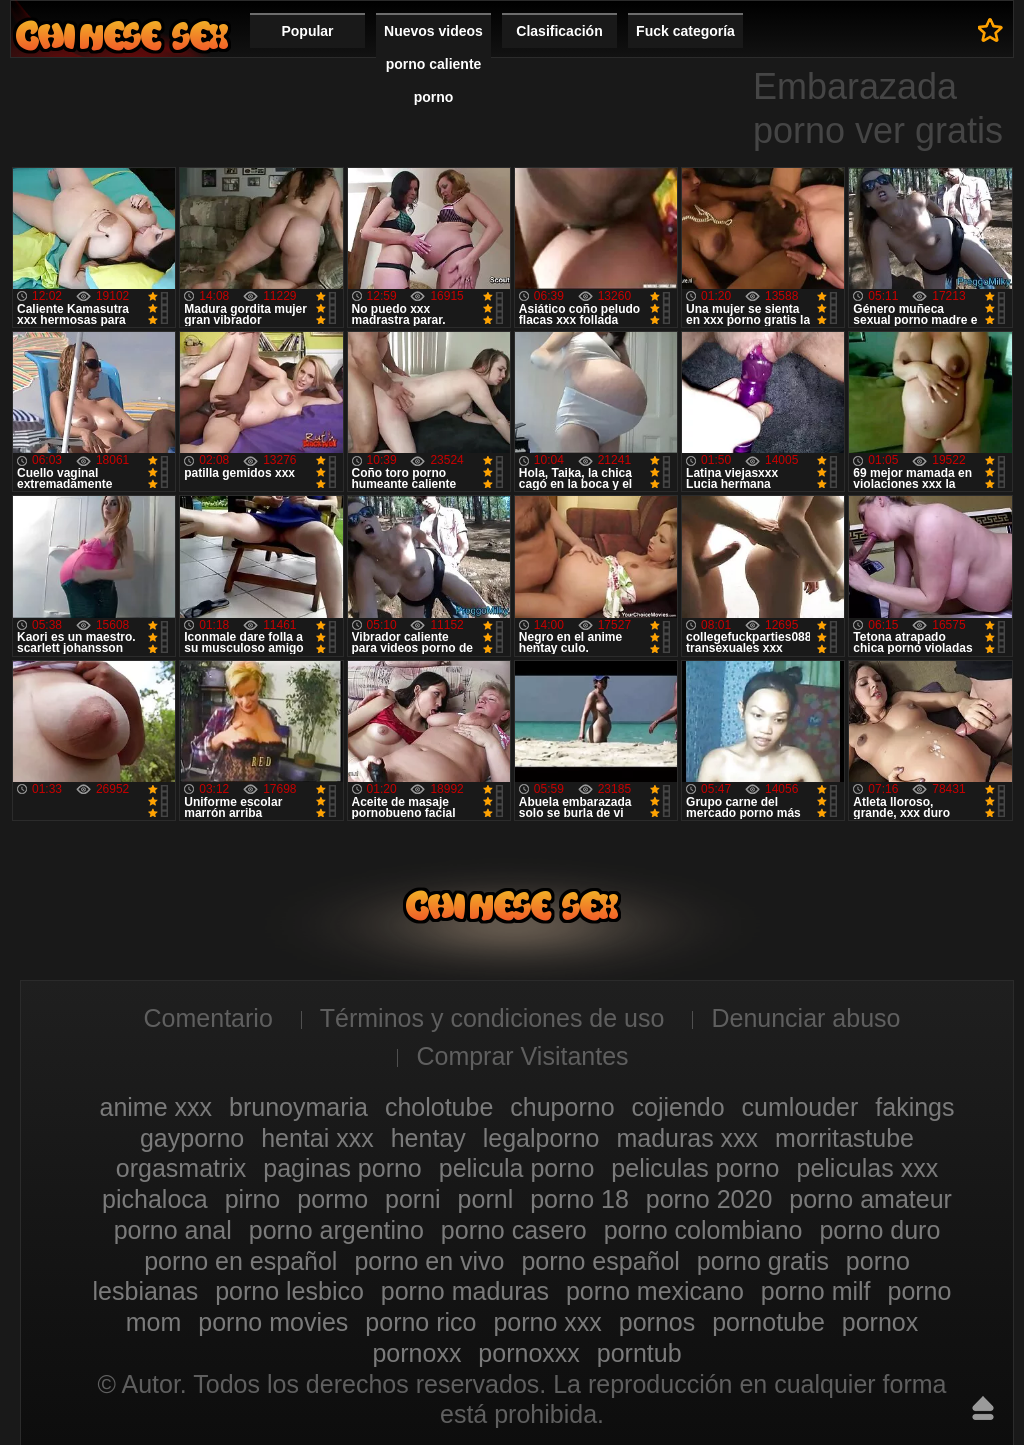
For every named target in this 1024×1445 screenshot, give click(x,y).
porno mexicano (655, 1291)
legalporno (541, 1138)
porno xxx (547, 1322)
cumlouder (800, 1107)
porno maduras (465, 1291)
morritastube (844, 1138)
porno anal (173, 1230)
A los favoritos (990, 30)
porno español (600, 1261)
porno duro (879, 1230)
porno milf (816, 1291)
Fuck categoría (685, 31)
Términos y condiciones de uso (492, 1018)
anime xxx (156, 1107)
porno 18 (579, 1199)
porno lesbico (289, 1291)
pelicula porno (517, 1168)
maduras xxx (687, 1138)
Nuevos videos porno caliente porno (433, 64)
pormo (332, 1199)
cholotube (439, 1107)
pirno (253, 1199)
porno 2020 (709, 1199)
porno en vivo (429, 1261)
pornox (880, 1322)
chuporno (562, 1107)
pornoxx (416, 1353)
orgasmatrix (181, 1168)
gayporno (192, 1138)
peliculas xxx (867, 1168)
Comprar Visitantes (522, 1056)
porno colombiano (703, 1230)
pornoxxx (528, 1353)
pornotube (768, 1322)
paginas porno (342, 1168)
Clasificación (559, 31)
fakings (914, 1107)
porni (413, 1199)
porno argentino (336, 1230)
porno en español (240, 1261)
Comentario (208, 1018)
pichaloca (155, 1199)
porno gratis (763, 1261)
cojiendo (678, 1107)
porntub (639, 1353)
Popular (307, 31)
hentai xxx (317, 1138)
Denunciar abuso (805, 1018)
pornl (486, 1199)
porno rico (420, 1322)
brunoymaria (298, 1107)
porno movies (273, 1322)
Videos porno (122, 35)
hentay (428, 1138)
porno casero (514, 1230)
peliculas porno (695, 1168)
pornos (657, 1322)
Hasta (983, 1408)
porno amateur (870, 1199)
